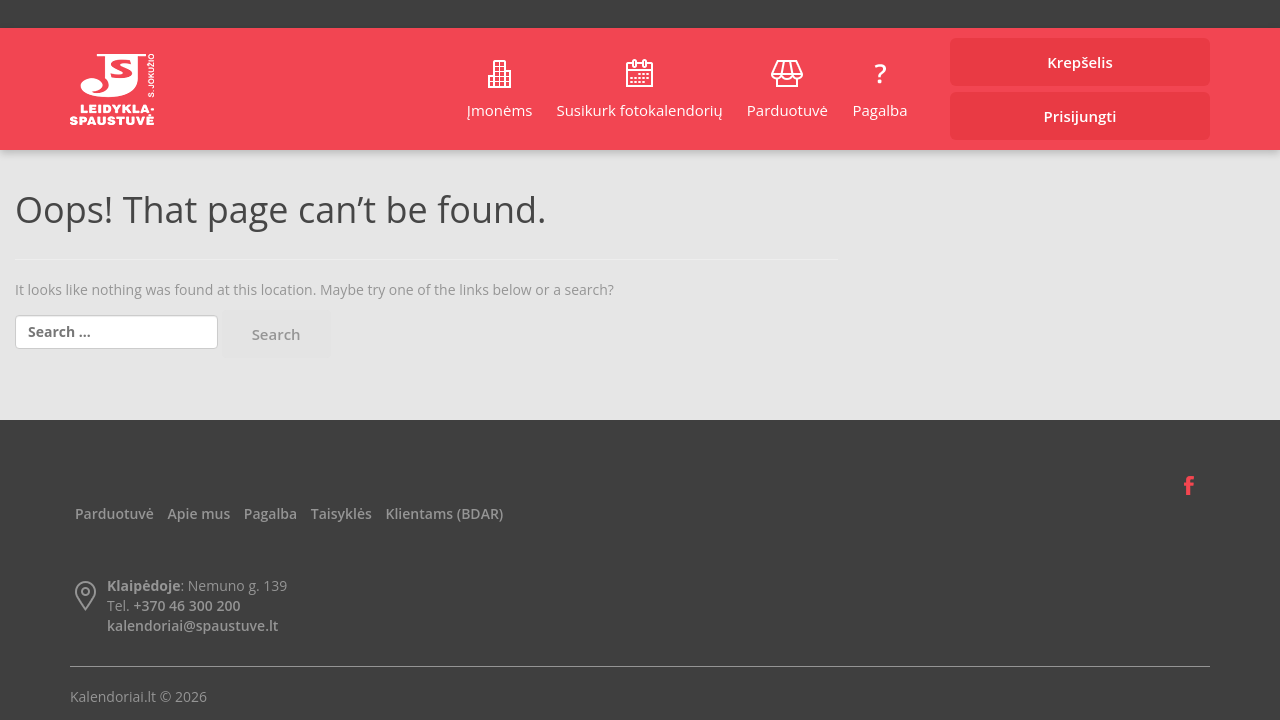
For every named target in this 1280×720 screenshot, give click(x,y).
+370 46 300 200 (186, 605)
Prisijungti (1080, 116)
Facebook (1189, 486)
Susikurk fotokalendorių (639, 110)
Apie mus (199, 513)
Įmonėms (500, 110)
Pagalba (879, 110)
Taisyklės (341, 513)
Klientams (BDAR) (445, 513)
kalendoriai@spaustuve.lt (192, 625)
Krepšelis (1080, 62)
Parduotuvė (787, 110)
